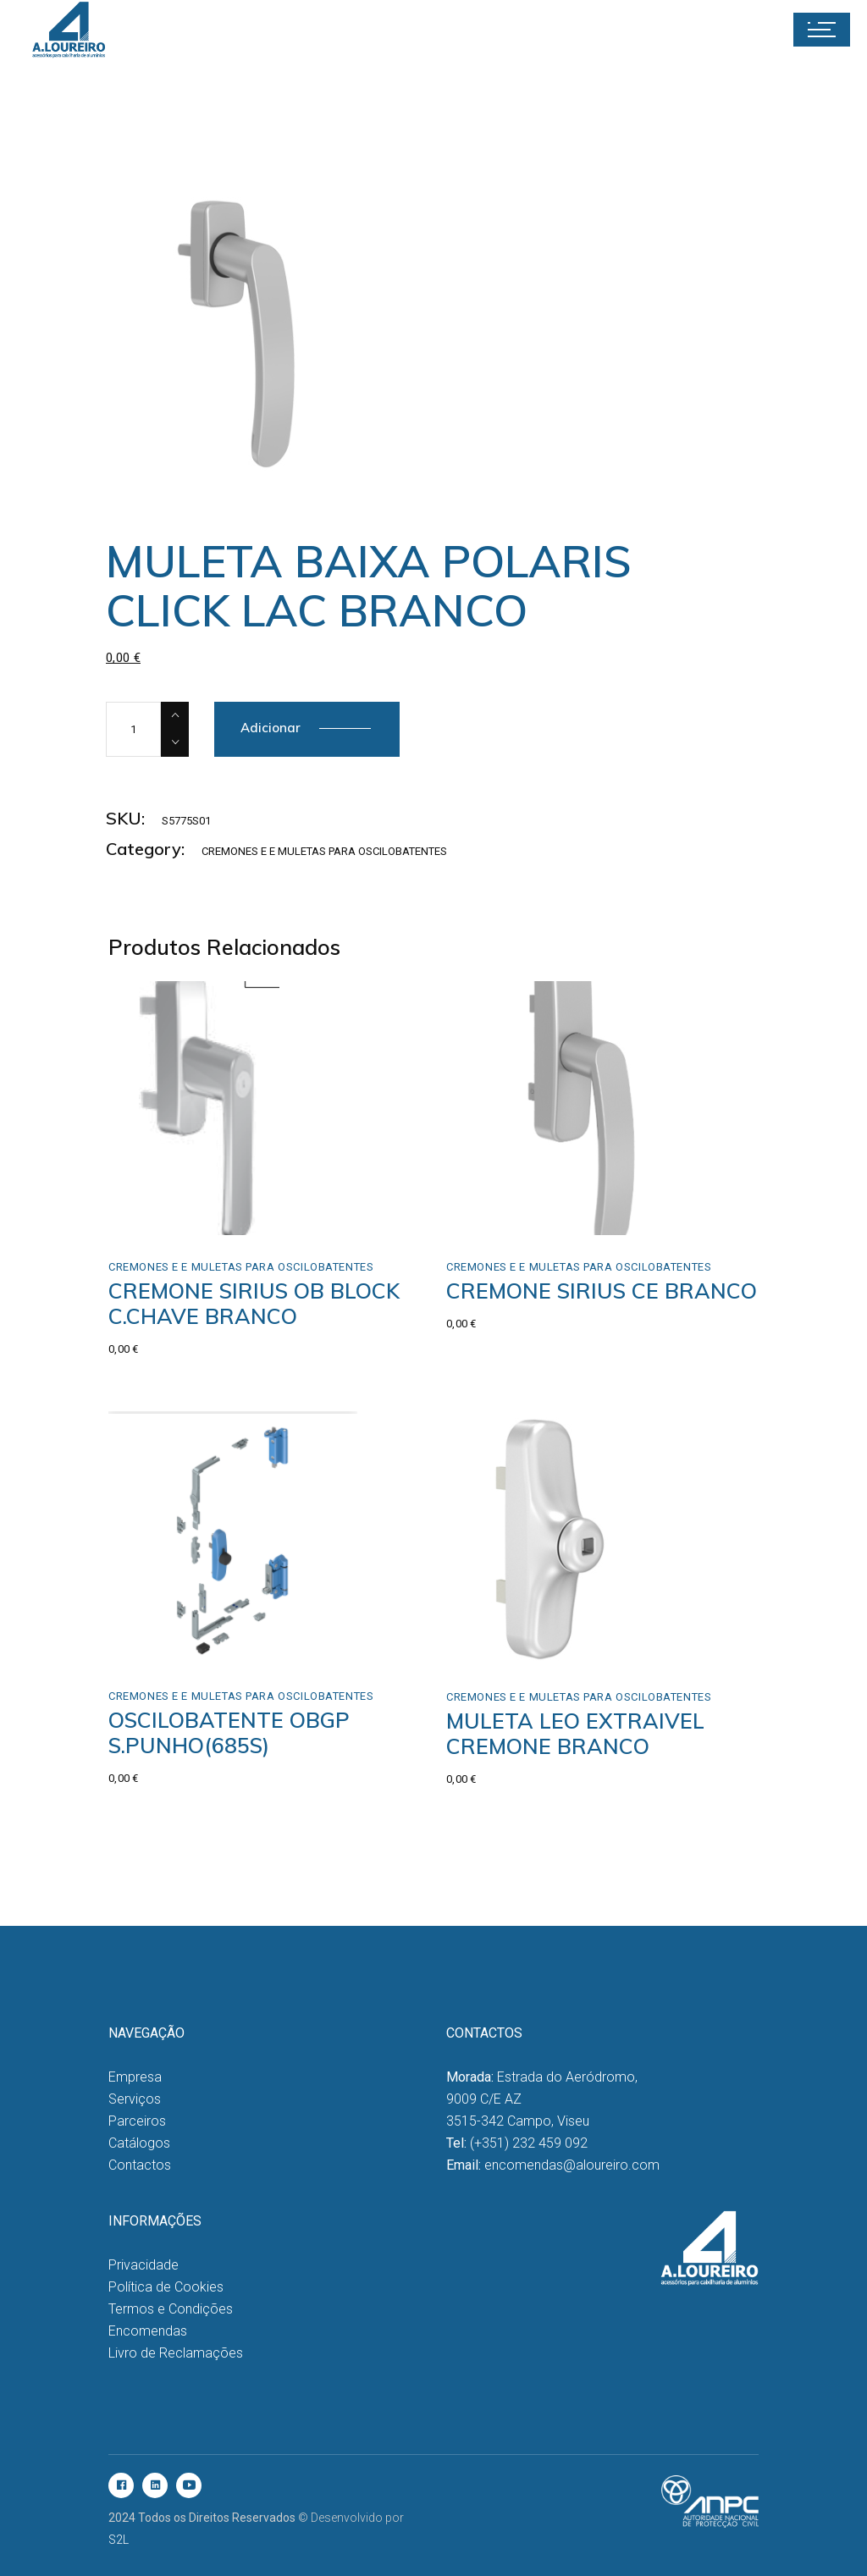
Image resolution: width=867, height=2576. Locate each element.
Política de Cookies (166, 2287)
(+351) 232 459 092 (529, 2143)
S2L (118, 2539)
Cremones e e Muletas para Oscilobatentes (324, 851)
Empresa (135, 2077)
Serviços (134, 2099)
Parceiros (137, 2121)
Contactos (139, 2165)
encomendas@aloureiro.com (572, 2165)
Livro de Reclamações (175, 2353)
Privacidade (143, 2265)
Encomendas (147, 2331)
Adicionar (270, 728)
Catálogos (139, 2143)
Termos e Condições (170, 2309)
